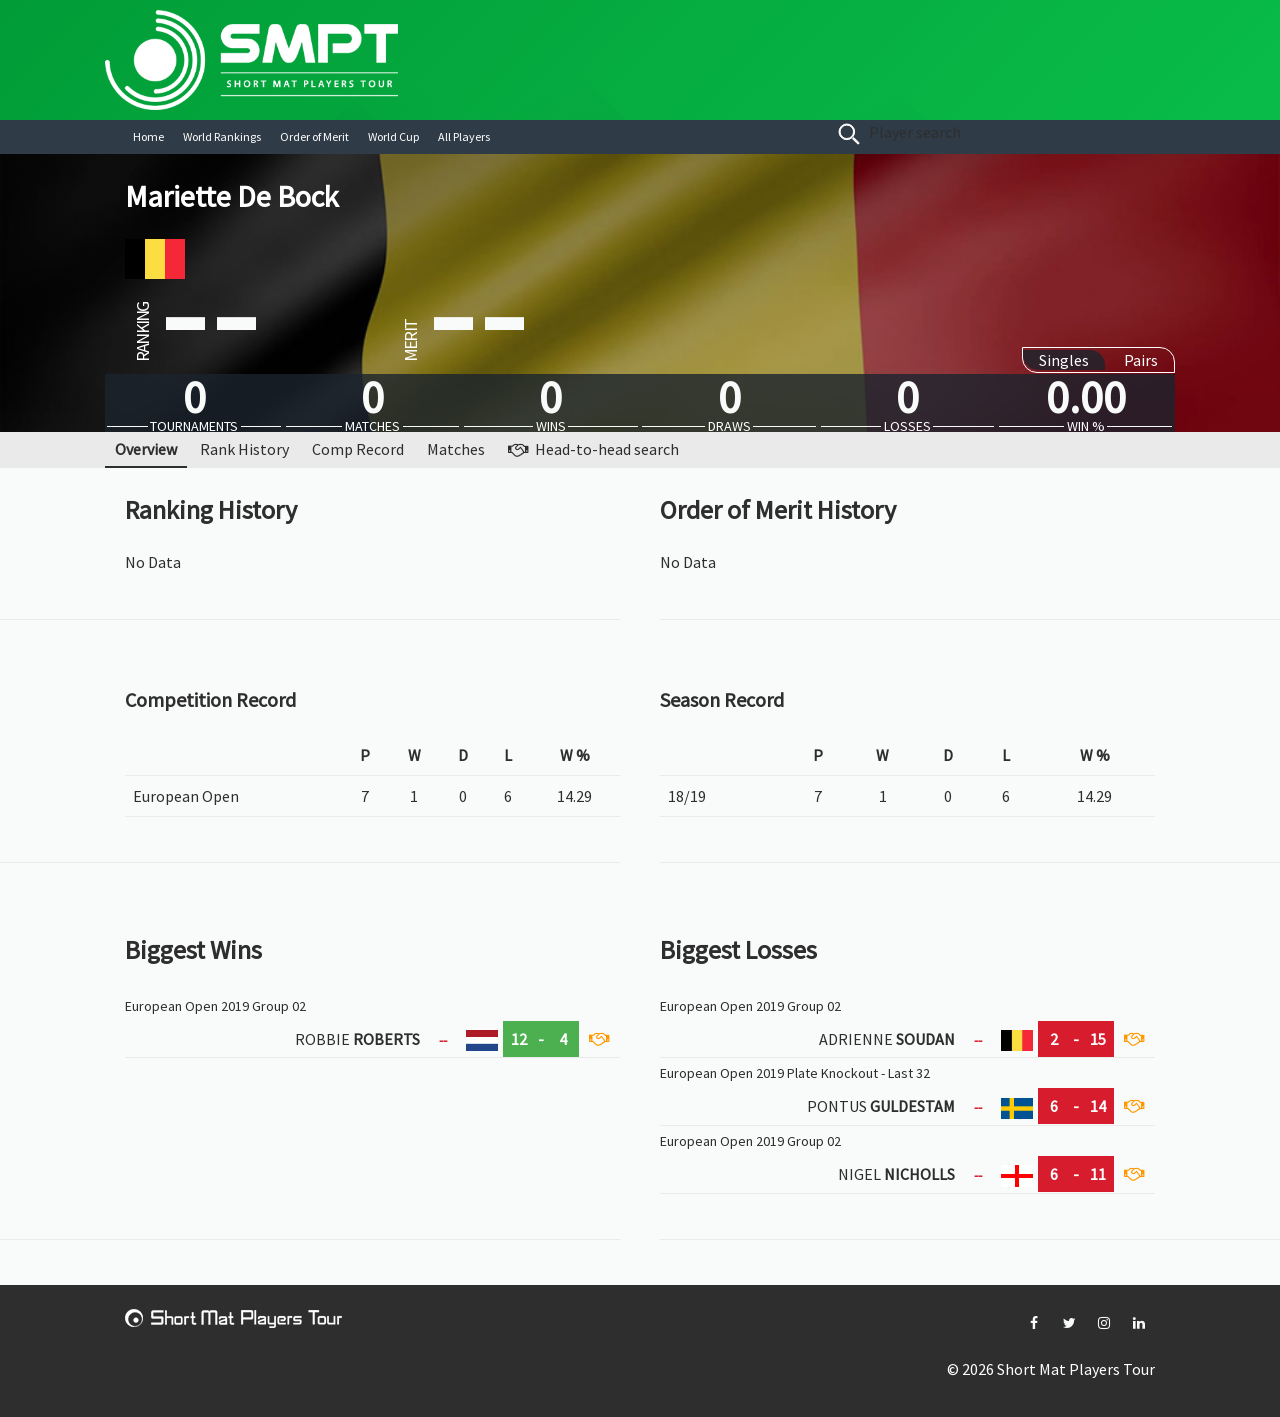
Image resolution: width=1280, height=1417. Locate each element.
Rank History (244, 449)
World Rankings (222, 136)
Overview (146, 449)
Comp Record (358, 449)
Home (148, 136)
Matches (456, 449)
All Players (464, 136)
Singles (1064, 360)
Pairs (1141, 360)
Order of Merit (314, 136)
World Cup (393, 136)
